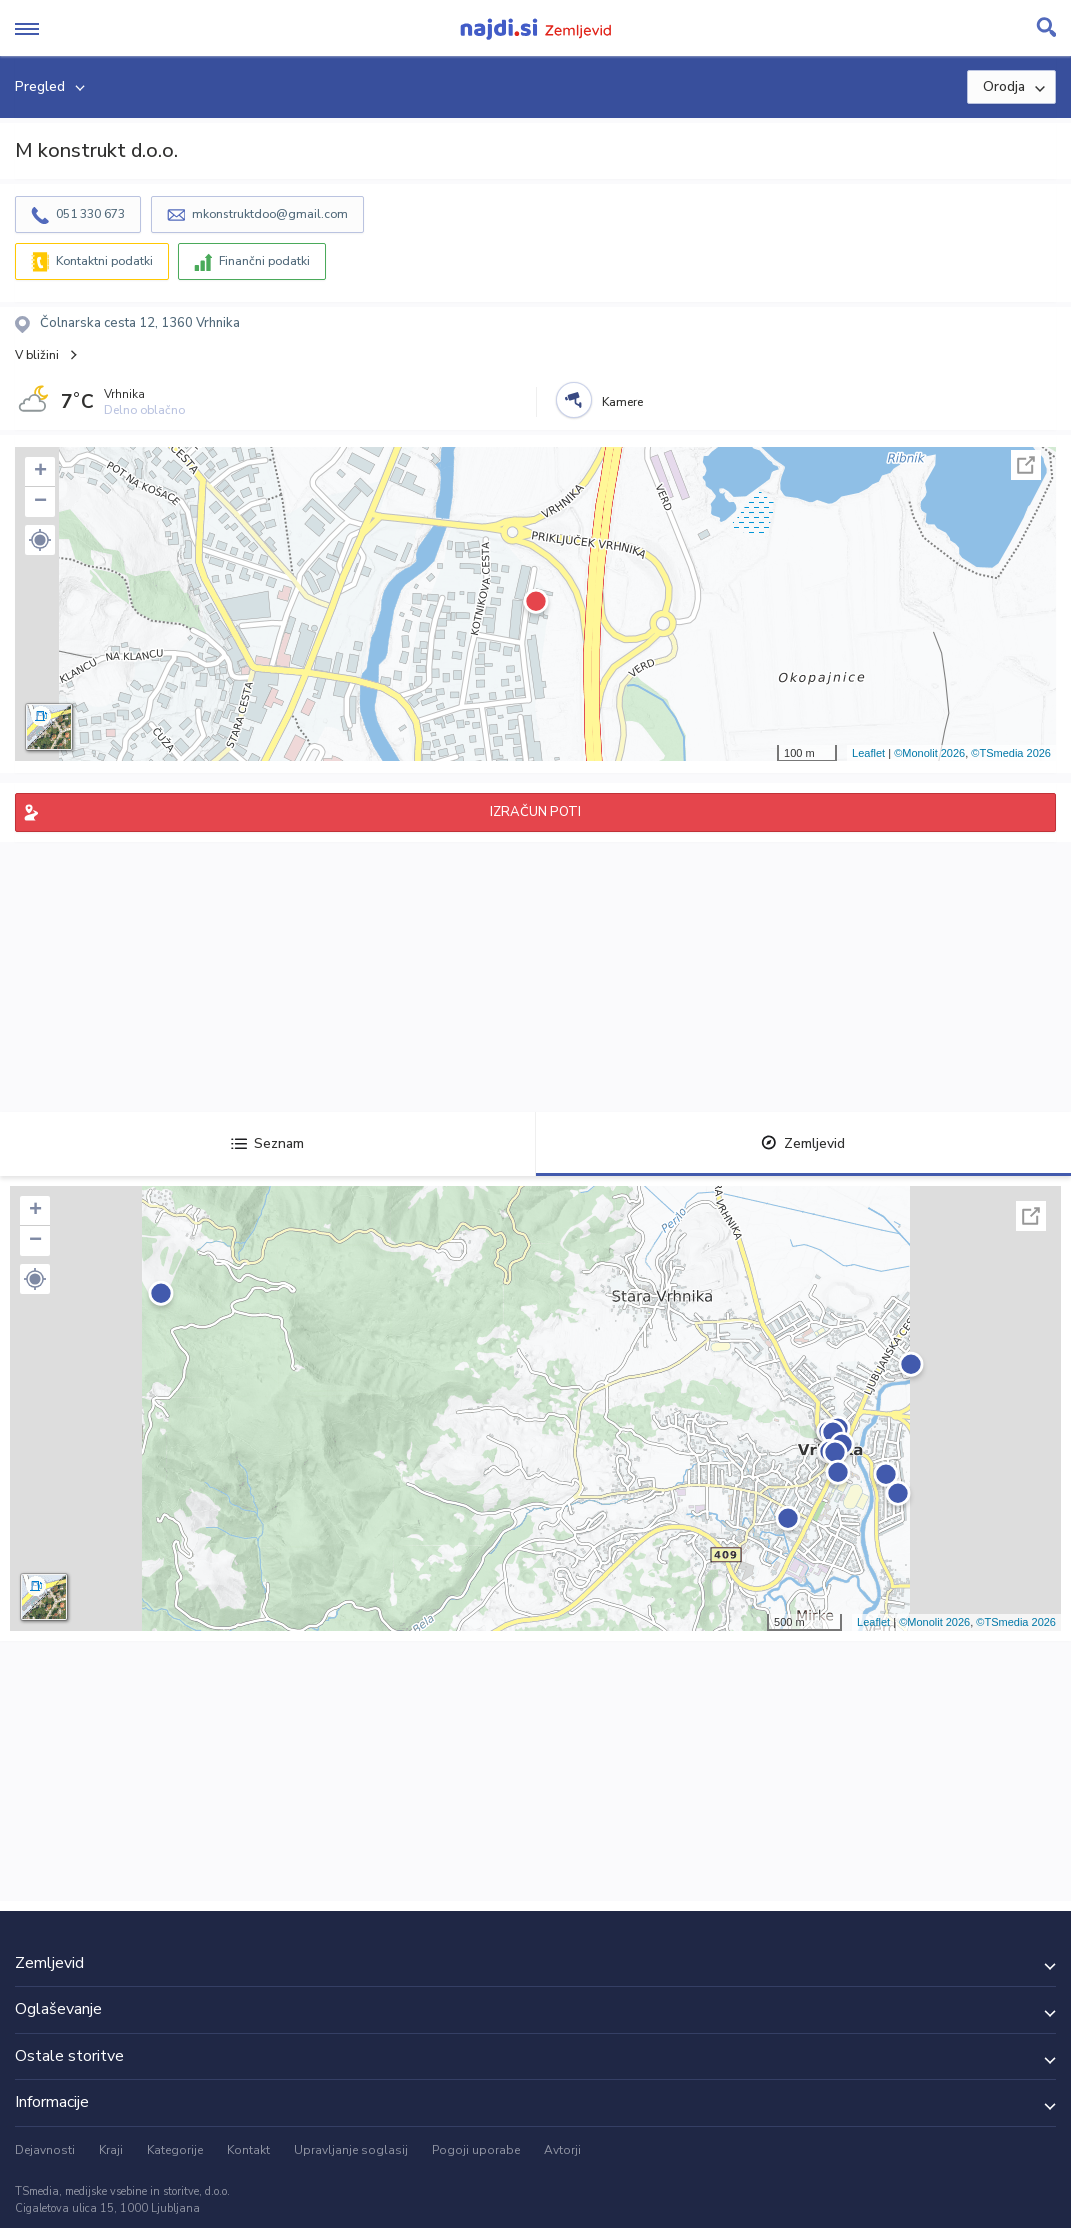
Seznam (267, 1143)
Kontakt (248, 2150)
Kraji (111, 2150)
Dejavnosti (45, 2150)
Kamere (622, 402)
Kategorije (175, 2150)
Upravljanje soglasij (351, 2150)
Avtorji (562, 2150)
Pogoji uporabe (476, 2150)
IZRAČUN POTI (535, 812)
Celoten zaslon (1026, 465)
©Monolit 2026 (929, 753)
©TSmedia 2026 (1011, 753)
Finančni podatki (264, 261)
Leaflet (868, 753)
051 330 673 (90, 214)
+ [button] (40, 472)
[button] (40, 540)
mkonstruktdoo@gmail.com (270, 214)
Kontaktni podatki (104, 261)
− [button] (40, 502)
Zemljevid (803, 1143)
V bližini (37, 355)
